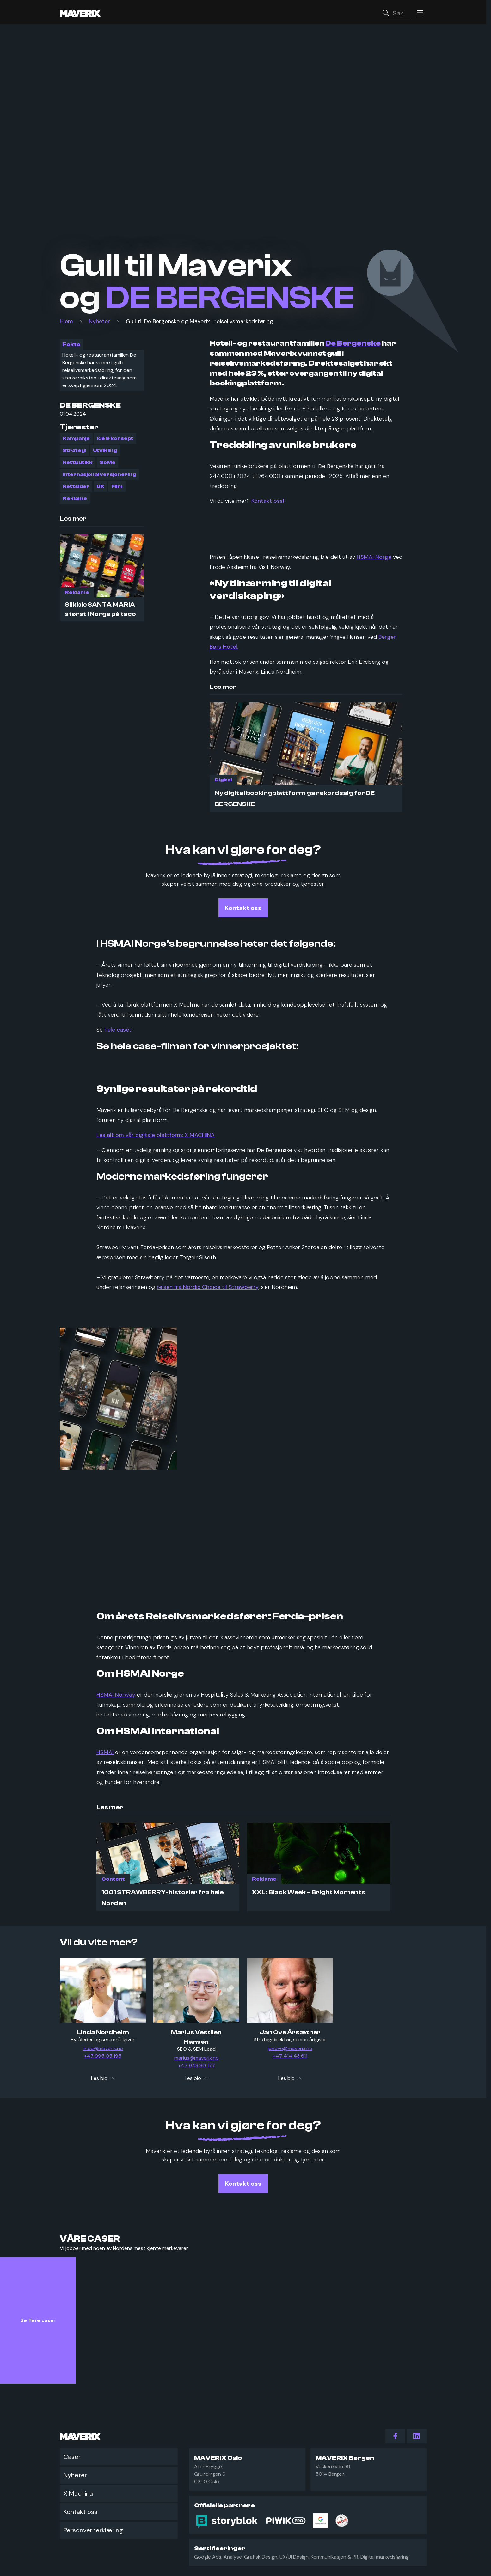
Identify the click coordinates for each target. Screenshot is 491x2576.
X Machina (78, 2493)
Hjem (66, 323)
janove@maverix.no (290, 2050)
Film (117, 488)
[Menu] (419, 14)
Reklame (75, 500)
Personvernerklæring (93, 2530)
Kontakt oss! (267, 503)
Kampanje (76, 440)
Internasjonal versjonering (99, 476)
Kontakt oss (80, 2512)
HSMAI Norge (374, 559)
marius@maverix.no (196, 2060)
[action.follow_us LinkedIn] (417, 2436)
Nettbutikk (78, 464)
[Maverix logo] (89, 14)
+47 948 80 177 (196, 2067)
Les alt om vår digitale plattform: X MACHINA (155, 1137)
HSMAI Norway (115, 1697)
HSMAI (105, 1754)
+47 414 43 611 (290, 2058)
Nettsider (76, 488)
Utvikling (105, 452)
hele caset (118, 1032)
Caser (72, 2457)
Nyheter (99, 323)
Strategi (74, 452)
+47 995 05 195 (102, 2058)
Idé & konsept (115, 440)
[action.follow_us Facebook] (395, 2436)
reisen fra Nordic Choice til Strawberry (208, 1289)
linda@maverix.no (103, 2050)
